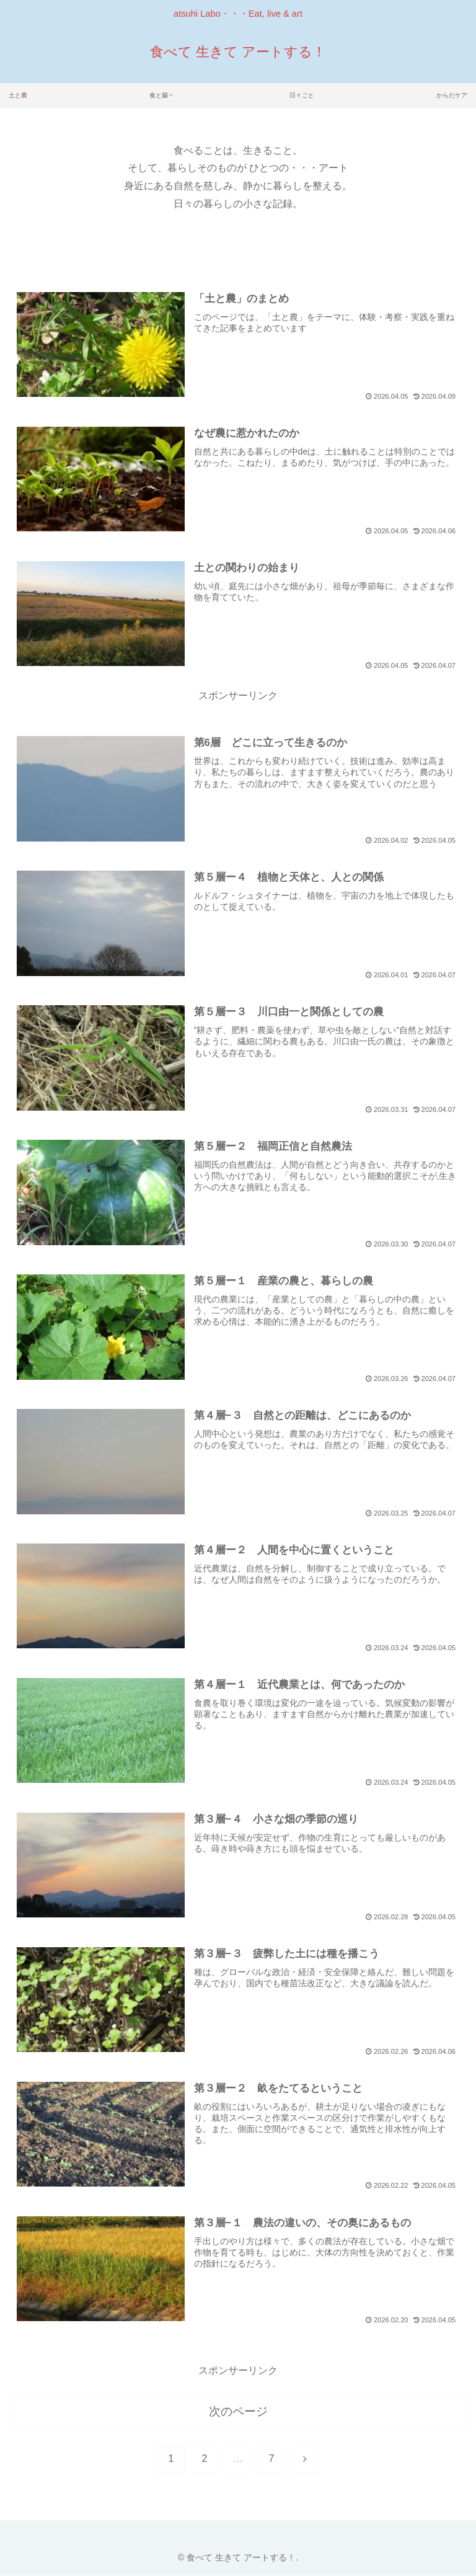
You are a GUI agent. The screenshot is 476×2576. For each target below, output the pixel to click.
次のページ (238, 2411)
